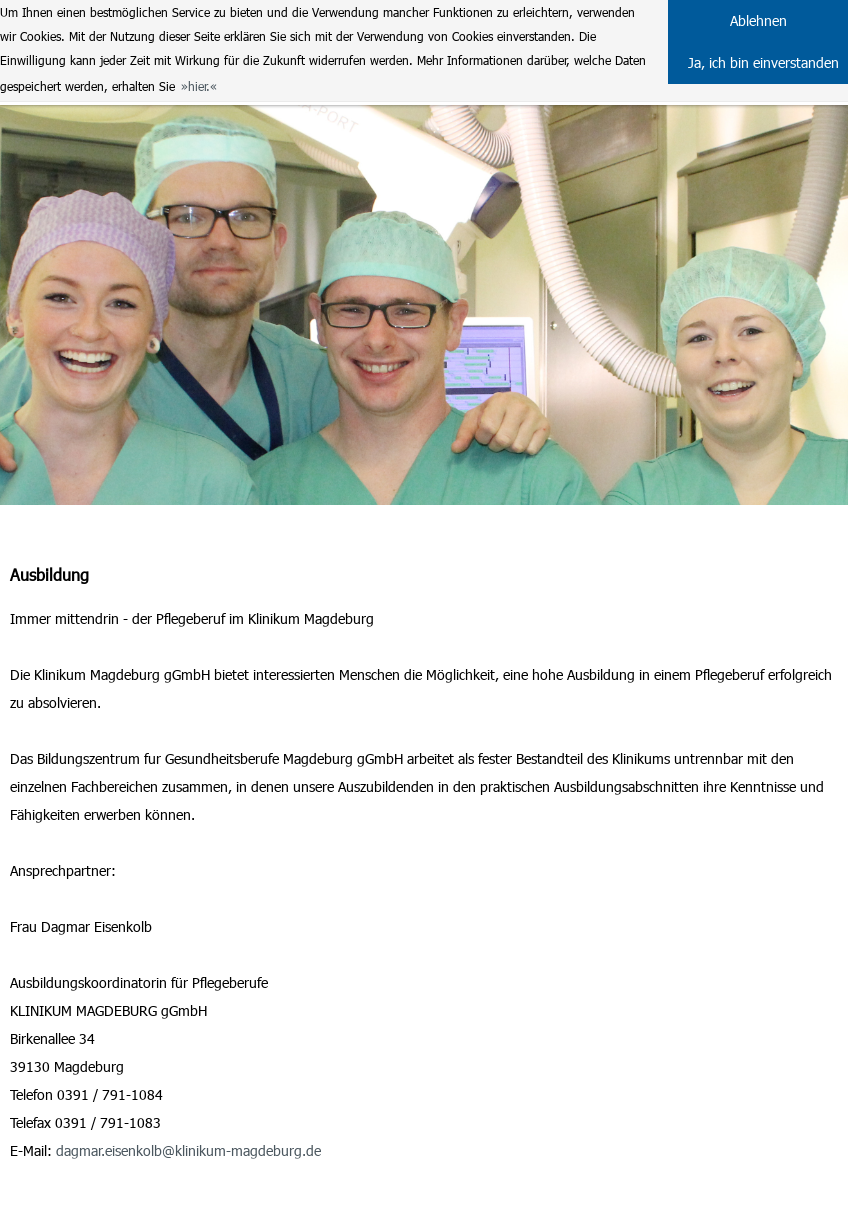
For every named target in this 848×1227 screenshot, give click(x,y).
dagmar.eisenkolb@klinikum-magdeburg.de (188, 1150)
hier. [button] (199, 86)
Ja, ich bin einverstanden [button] (763, 62)
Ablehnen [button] (758, 20)
